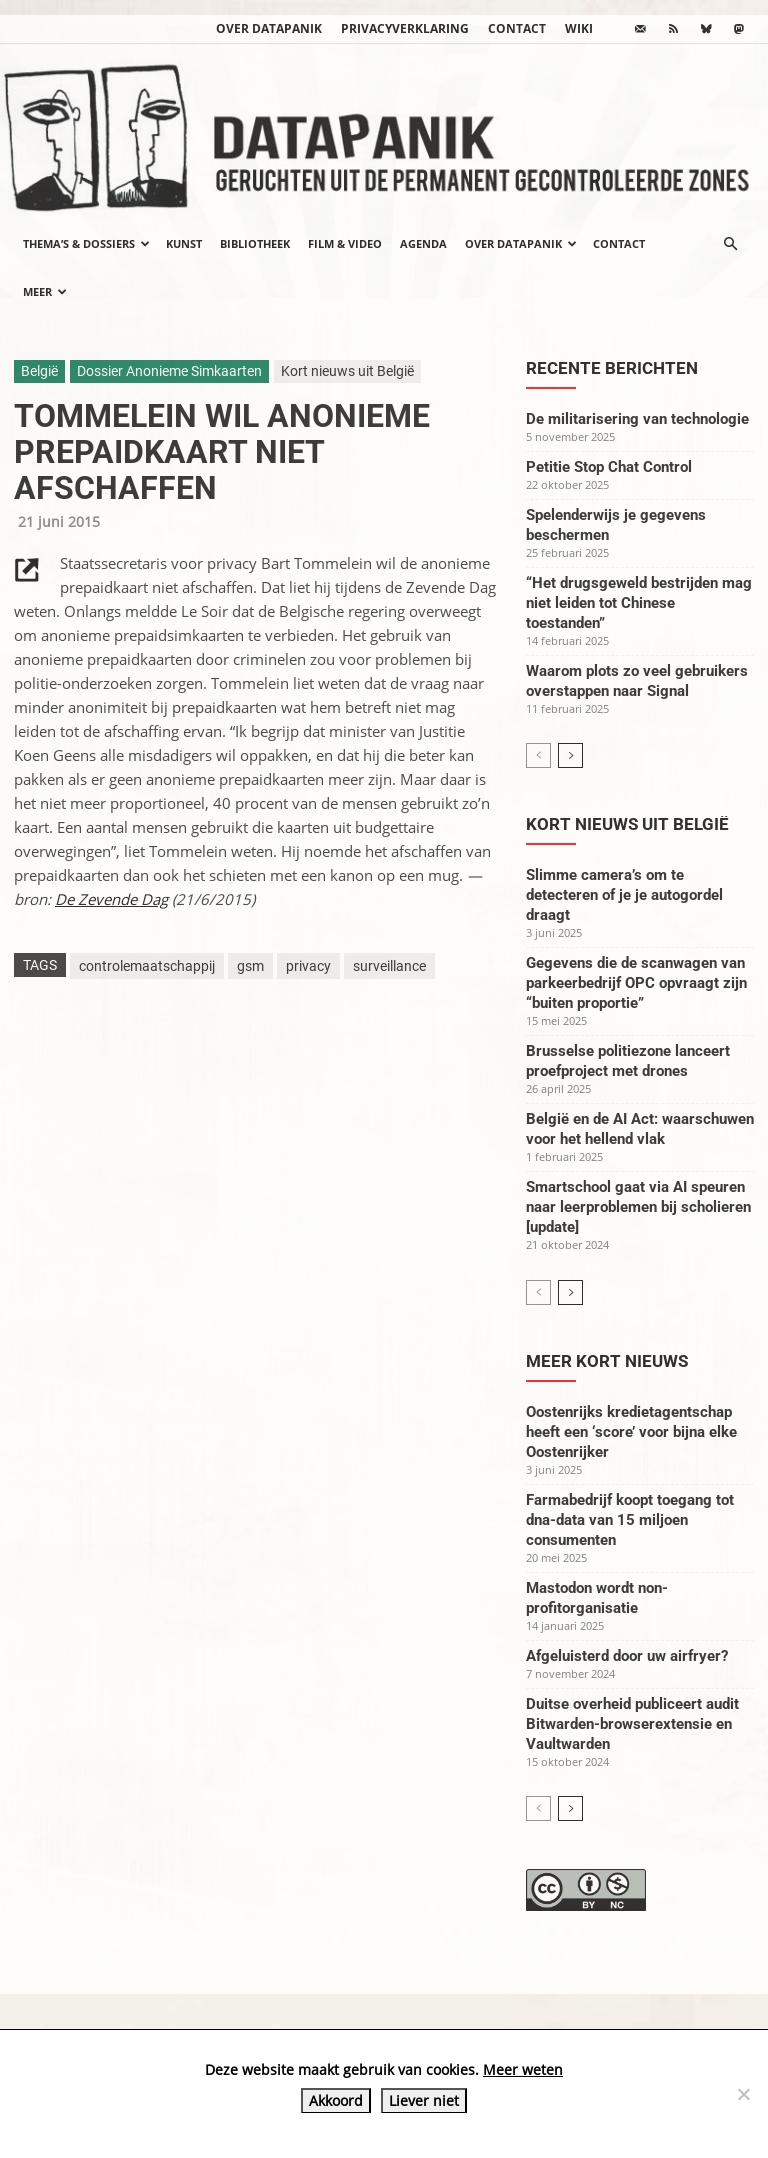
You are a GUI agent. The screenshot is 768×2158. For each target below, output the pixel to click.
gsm (250, 966)
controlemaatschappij (147, 966)
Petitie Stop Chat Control (609, 467)
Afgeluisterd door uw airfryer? (627, 1656)
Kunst (184, 243)
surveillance (389, 966)
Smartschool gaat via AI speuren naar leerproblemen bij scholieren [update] (638, 1207)
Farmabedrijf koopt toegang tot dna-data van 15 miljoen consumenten (630, 1520)
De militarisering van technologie (637, 419)
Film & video (345, 243)
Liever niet (424, 2100)
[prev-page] (538, 755)
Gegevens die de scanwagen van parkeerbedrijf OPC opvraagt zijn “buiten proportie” (636, 983)
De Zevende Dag (111, 899)
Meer (45, 291)
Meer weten (523, 2069)
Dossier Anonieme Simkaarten (169, 371)
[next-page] (570, 755)
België (39, 371)
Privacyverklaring (405, 28)
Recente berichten (612, 368)
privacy (308, 966)
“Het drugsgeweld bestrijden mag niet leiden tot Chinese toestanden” (639, 603)
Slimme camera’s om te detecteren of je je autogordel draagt (624, 895)
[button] (730, 244)
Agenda (423, 243)
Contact (517, 28)
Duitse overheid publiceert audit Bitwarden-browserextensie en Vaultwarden (632, 1724)
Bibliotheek (255, 243)
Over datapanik (269, 28)
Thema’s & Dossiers (86, 243)
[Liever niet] (743, 2094)
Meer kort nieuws (607, 1361)
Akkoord (336, 2100)
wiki (579, 28)
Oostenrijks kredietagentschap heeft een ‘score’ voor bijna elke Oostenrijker (631, 1432)
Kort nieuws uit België (347, 371)
